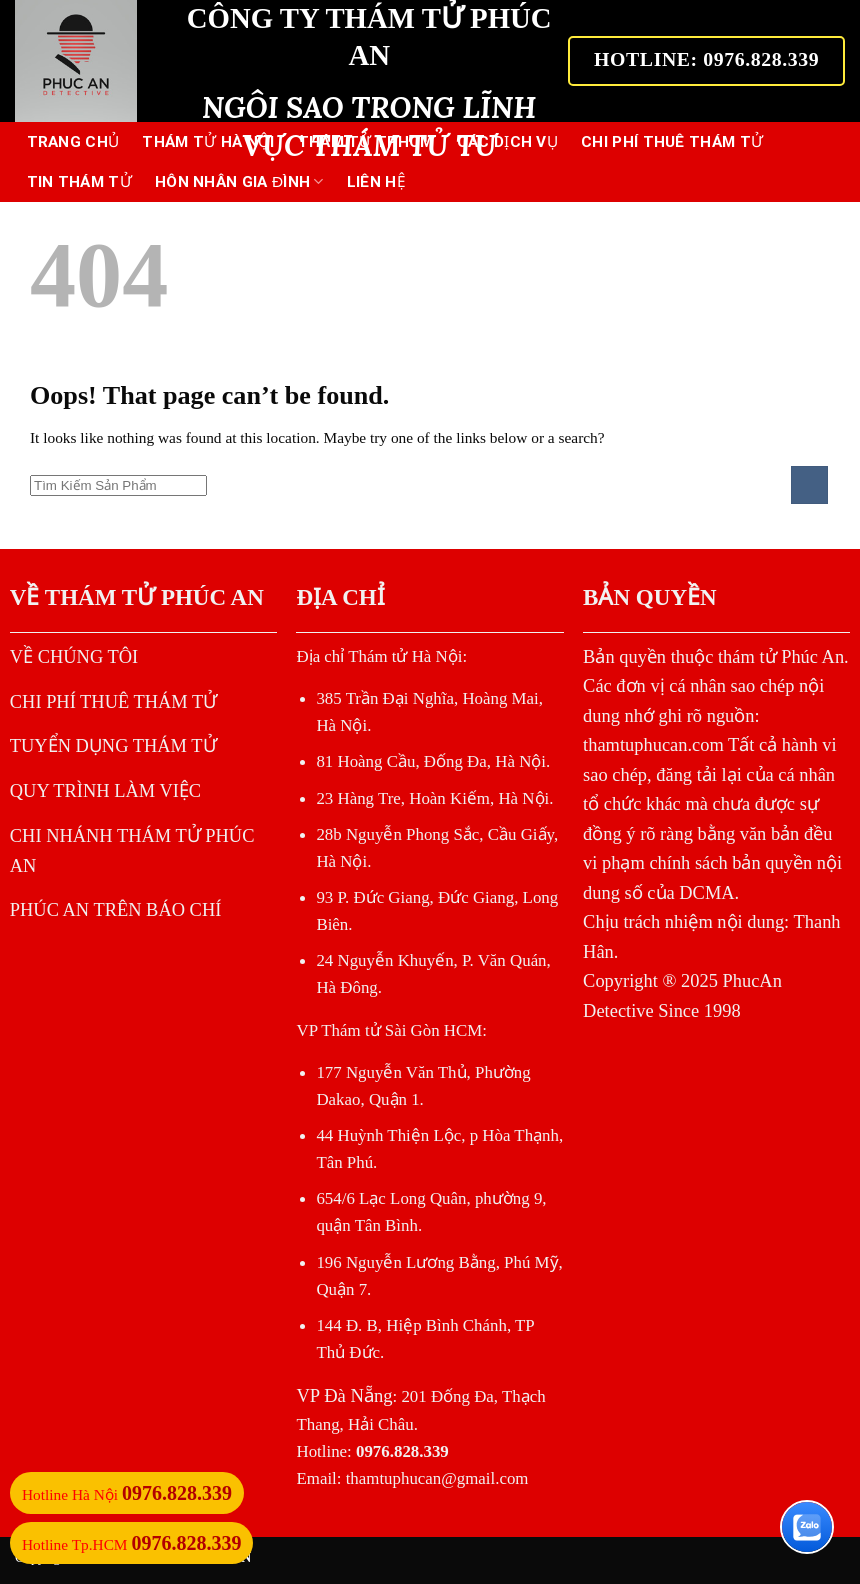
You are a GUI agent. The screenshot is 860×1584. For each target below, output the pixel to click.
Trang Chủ (73, 142)
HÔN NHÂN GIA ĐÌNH (239, 181)
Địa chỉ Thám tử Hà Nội (379, 656)
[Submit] (809, 485)
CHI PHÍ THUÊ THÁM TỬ (672, 142)
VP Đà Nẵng (344, 1395)
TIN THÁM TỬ (79, 182)
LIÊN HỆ (376, 182)
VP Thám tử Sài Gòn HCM (389, 1030)
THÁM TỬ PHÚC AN (154, 597)
